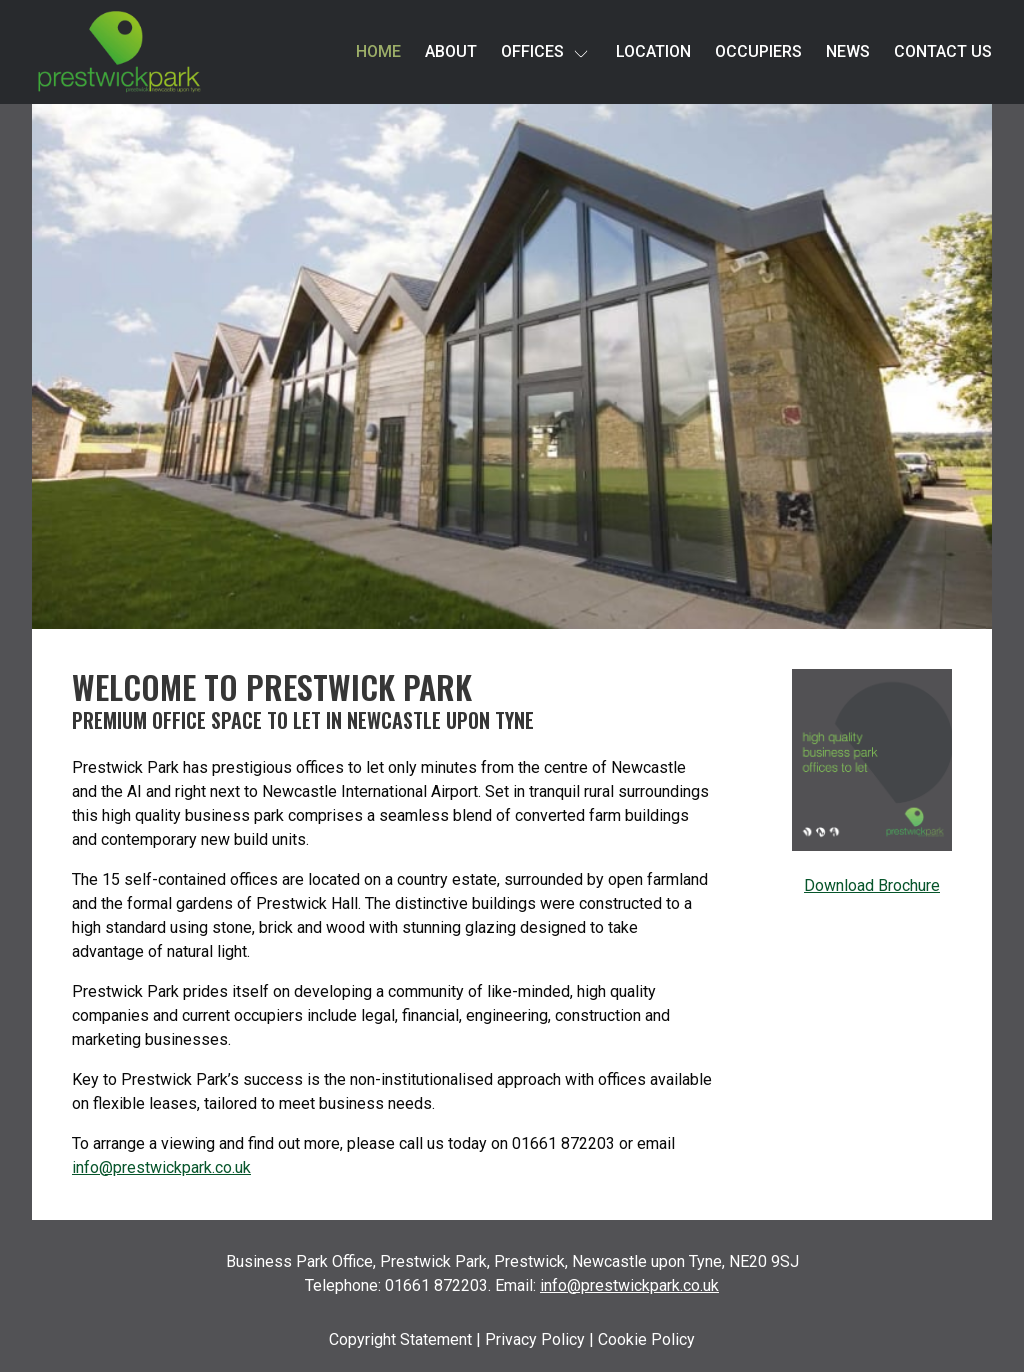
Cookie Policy (646, 1339)
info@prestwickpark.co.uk (161, 1167)
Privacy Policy (535, 1339)
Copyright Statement (400, 1339)
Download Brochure (872, 885)
